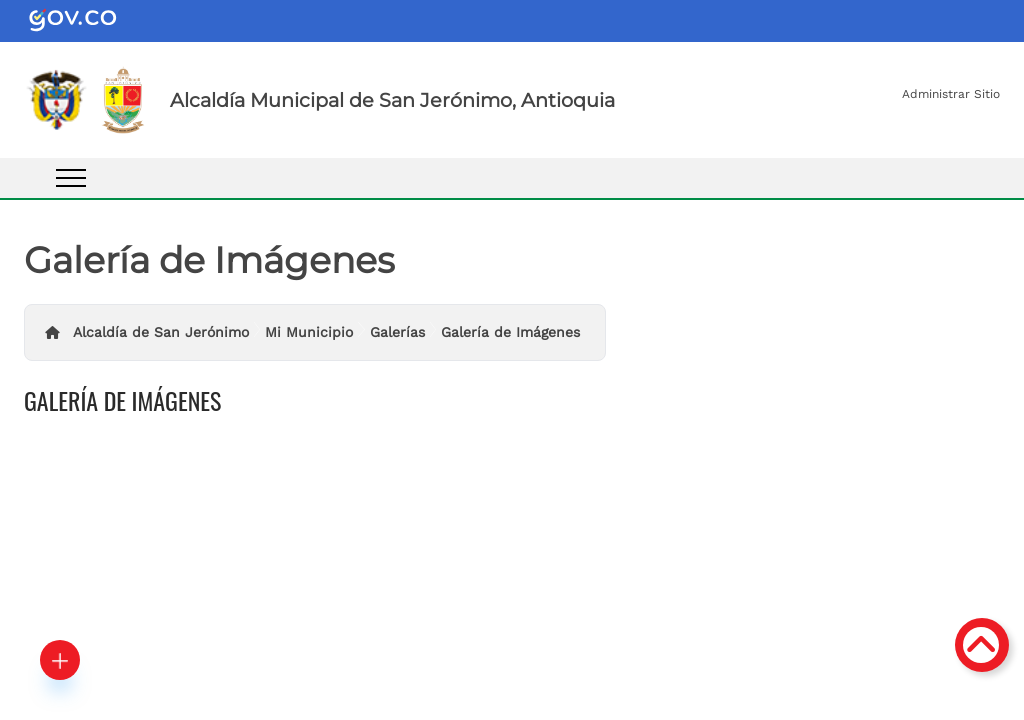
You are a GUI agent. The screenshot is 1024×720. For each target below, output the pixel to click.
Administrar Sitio (951, 94)
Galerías (397, 332)
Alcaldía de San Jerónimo (161, 332)
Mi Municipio (309, 332)
